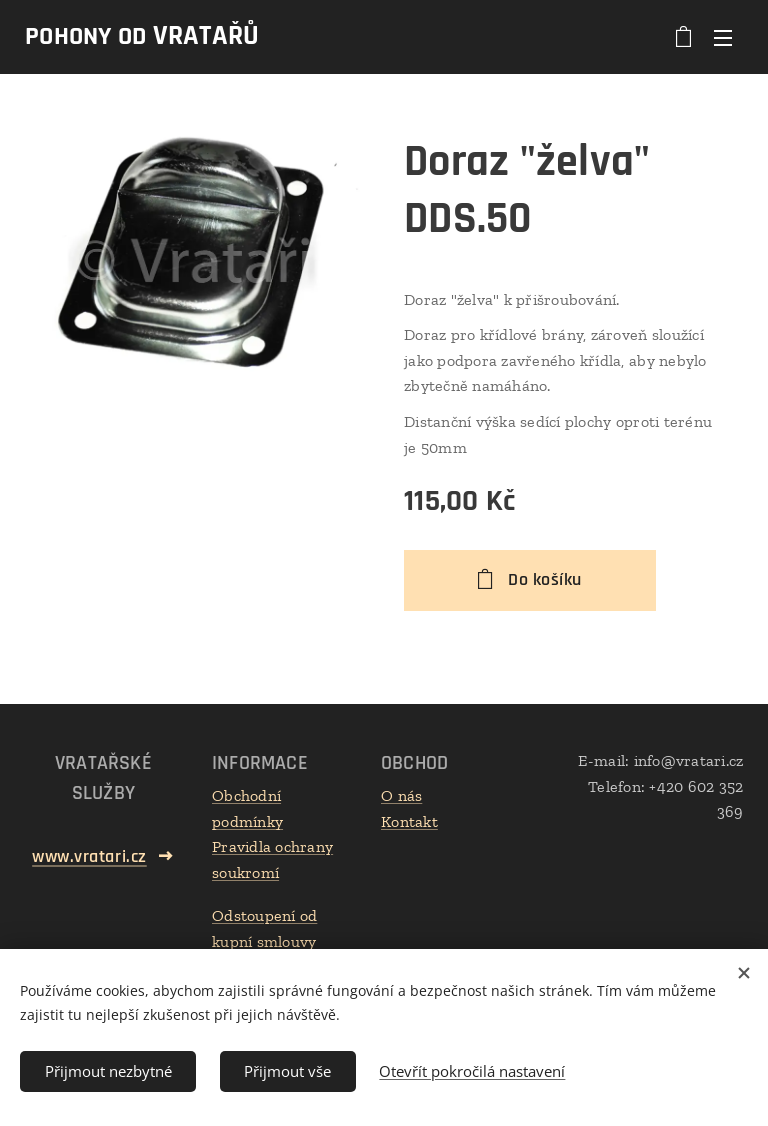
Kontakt (409, 821)
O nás (401, 795)
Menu (723, 38)
